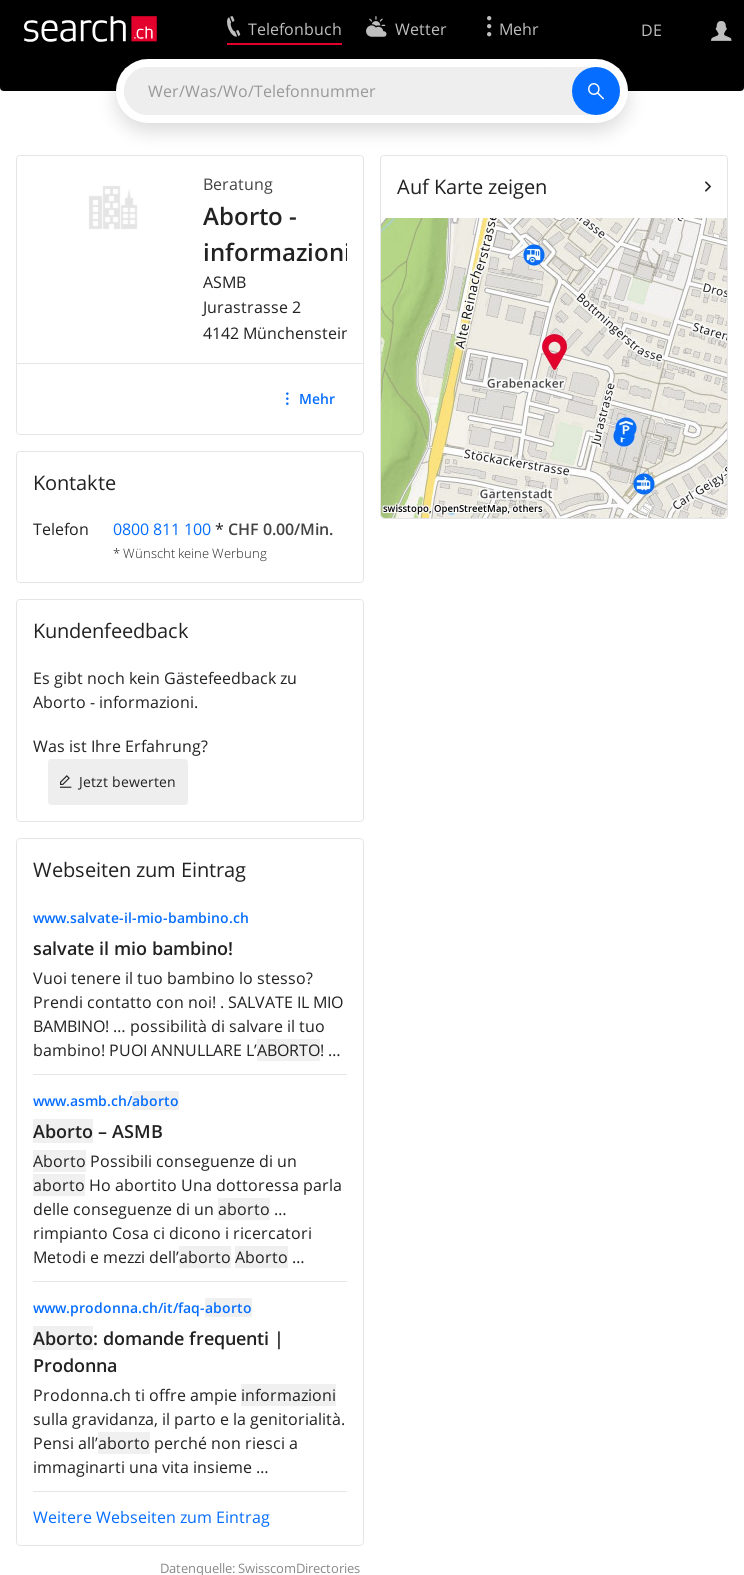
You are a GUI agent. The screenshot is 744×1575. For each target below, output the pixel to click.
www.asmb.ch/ (106, 1100)
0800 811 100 (162, 529)
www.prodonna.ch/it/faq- (142, 1307)
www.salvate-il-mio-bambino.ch (141, 917)
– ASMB (98, 1131)
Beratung (238, 184)
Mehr (317, 398)
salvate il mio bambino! (133, 948)
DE (651, 30)
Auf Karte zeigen (472, 186)
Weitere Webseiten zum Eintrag (151, 1517)
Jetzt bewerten (127, 781)
